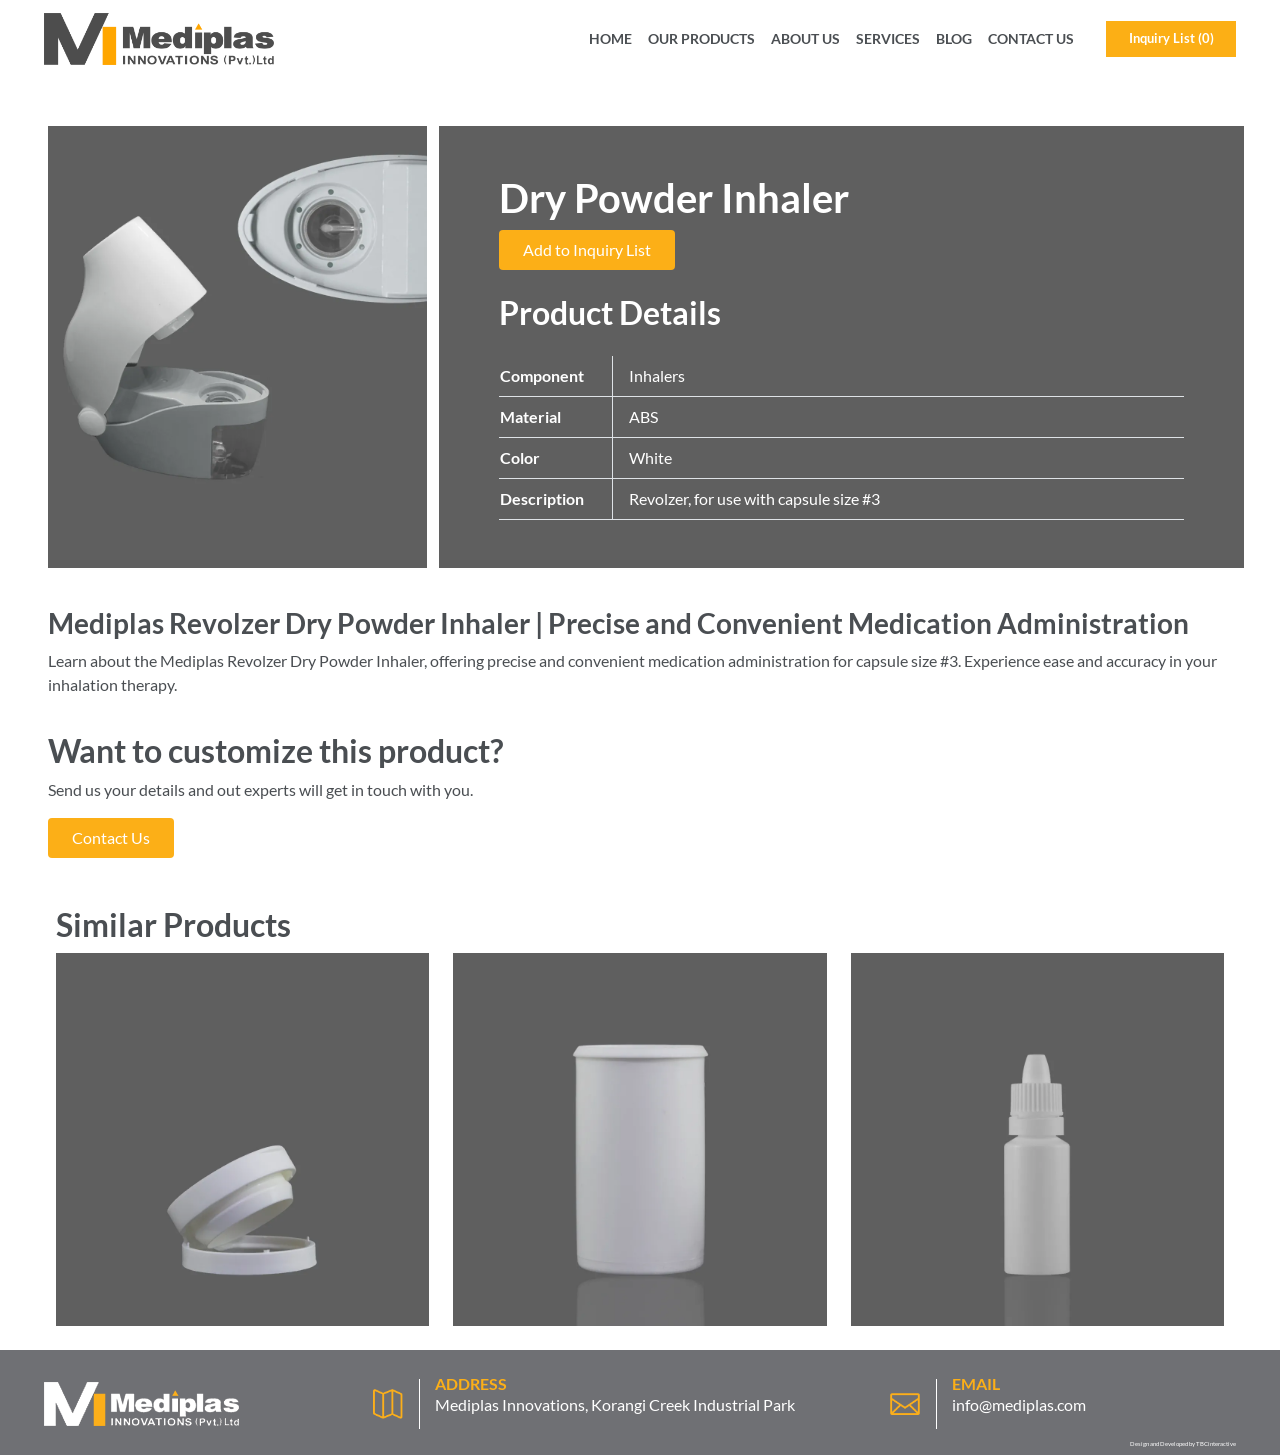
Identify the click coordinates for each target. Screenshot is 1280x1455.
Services (888, 39)
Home (610, 39)
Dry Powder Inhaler (357, 660)
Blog (954, 39)
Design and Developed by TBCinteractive (1183, 1443)
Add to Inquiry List (587, 249)
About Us (805, 39)
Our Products (701, 39)
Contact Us (1031, 39)
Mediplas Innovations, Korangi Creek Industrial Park (615, 1404)
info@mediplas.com (1019, 1404)
